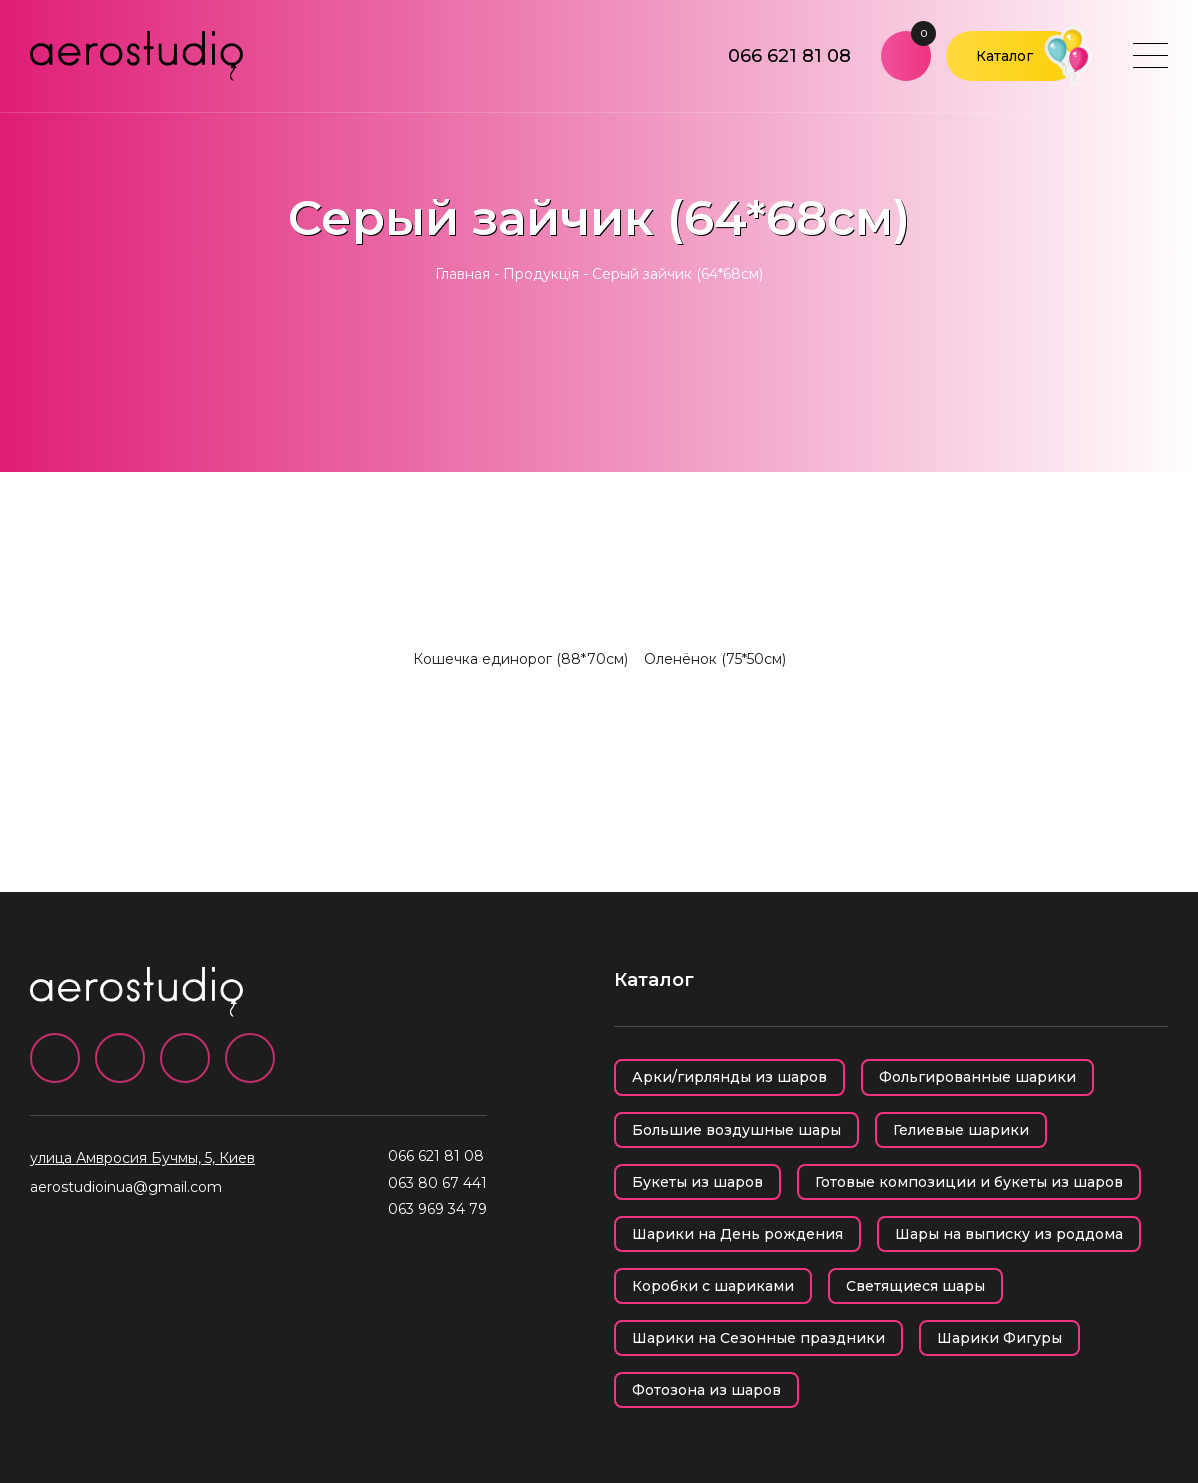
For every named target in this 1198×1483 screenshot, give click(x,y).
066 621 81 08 (789, 56)
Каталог (1004, 56)
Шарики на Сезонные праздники (758, 1338)
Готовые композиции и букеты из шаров (969, 1182)
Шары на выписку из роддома (1009, 1234)
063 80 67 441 (437, 1183)
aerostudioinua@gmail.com (126, 1187)
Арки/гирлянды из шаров (729, 1077)
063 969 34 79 (437, 1209)
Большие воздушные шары (736, 1130)
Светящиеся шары (915, 1286)
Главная (462, 274)
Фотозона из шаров (706, 1390)
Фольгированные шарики (977, 1077)
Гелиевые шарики (961, 1130)
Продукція (541, 274)
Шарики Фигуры (999, 1338)
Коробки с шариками (713, 1286)
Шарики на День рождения (737, 1234)
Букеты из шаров (697, 1182)
